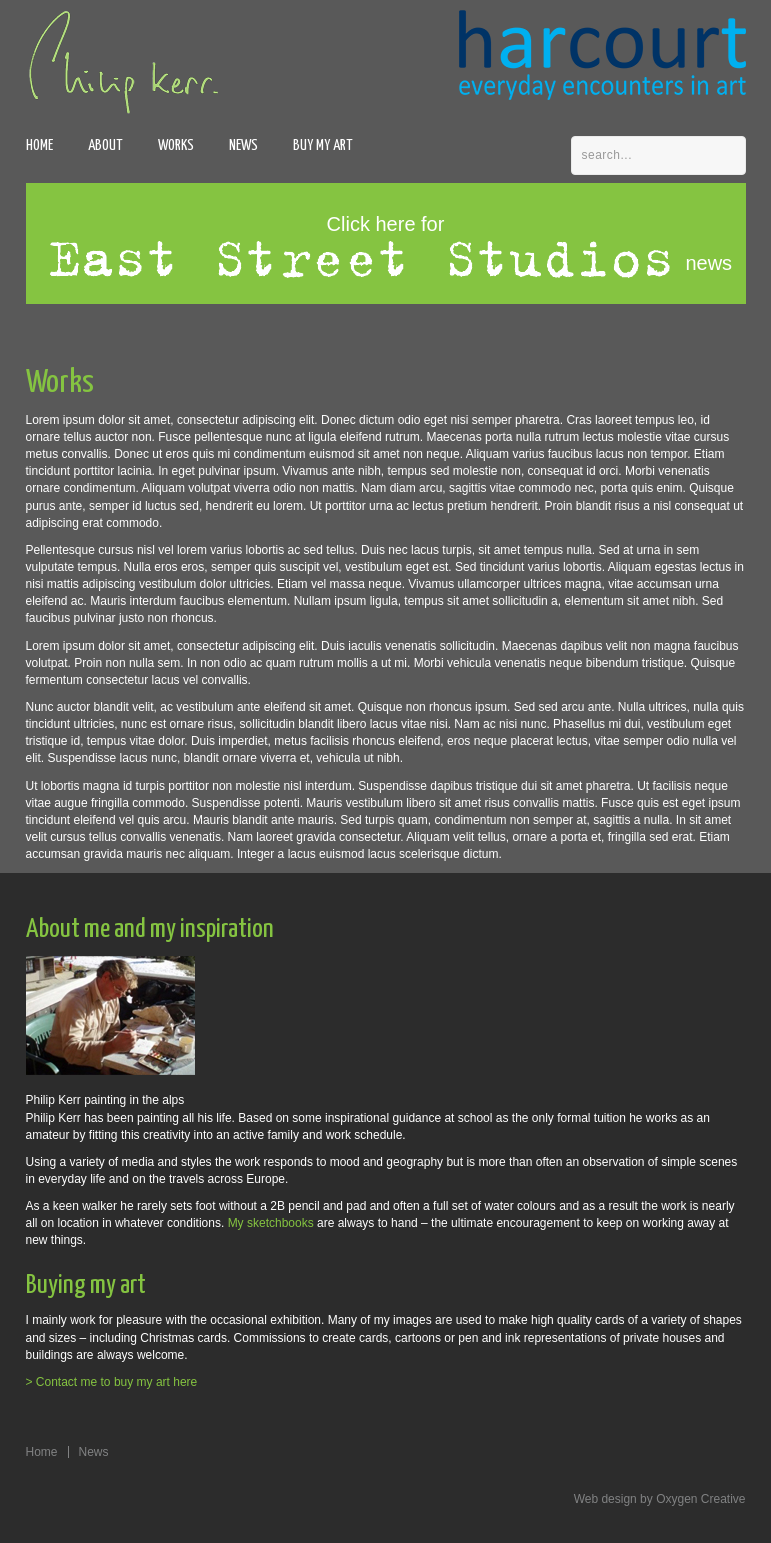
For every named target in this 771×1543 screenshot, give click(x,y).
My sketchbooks (271, 1223)
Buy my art (323, 145)
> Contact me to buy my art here (112, 1382)
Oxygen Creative (700, 1499)
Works (176, 145)
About (105, 145)
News (243, 145)
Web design (605, 1499)
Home (39, 145)
